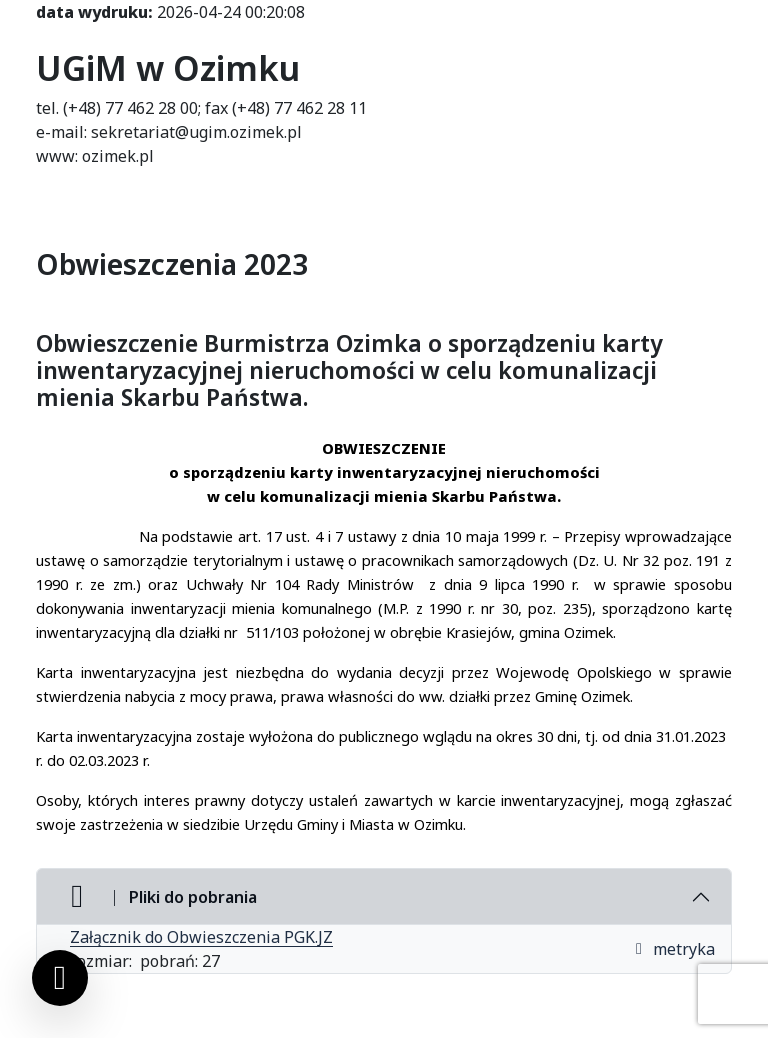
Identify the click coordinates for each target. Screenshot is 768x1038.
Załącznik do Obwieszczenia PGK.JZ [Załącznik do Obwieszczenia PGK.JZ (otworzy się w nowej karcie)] (201, 937)
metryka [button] (674, 949)
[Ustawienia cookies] (60, 978)
